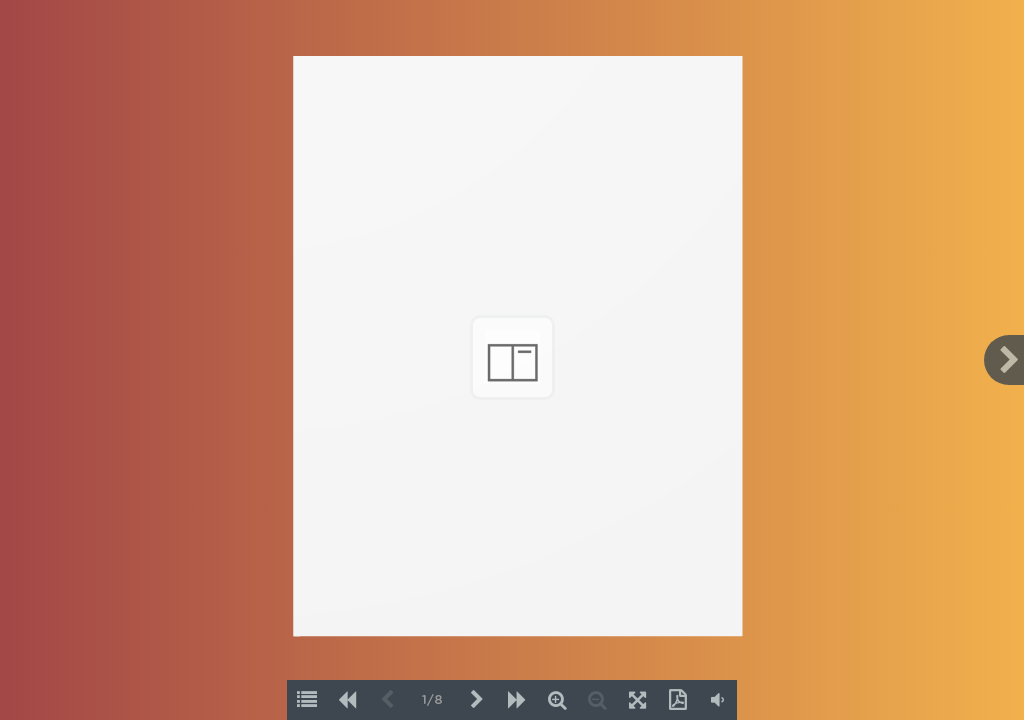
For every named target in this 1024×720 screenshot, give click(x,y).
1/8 (432, 700)
